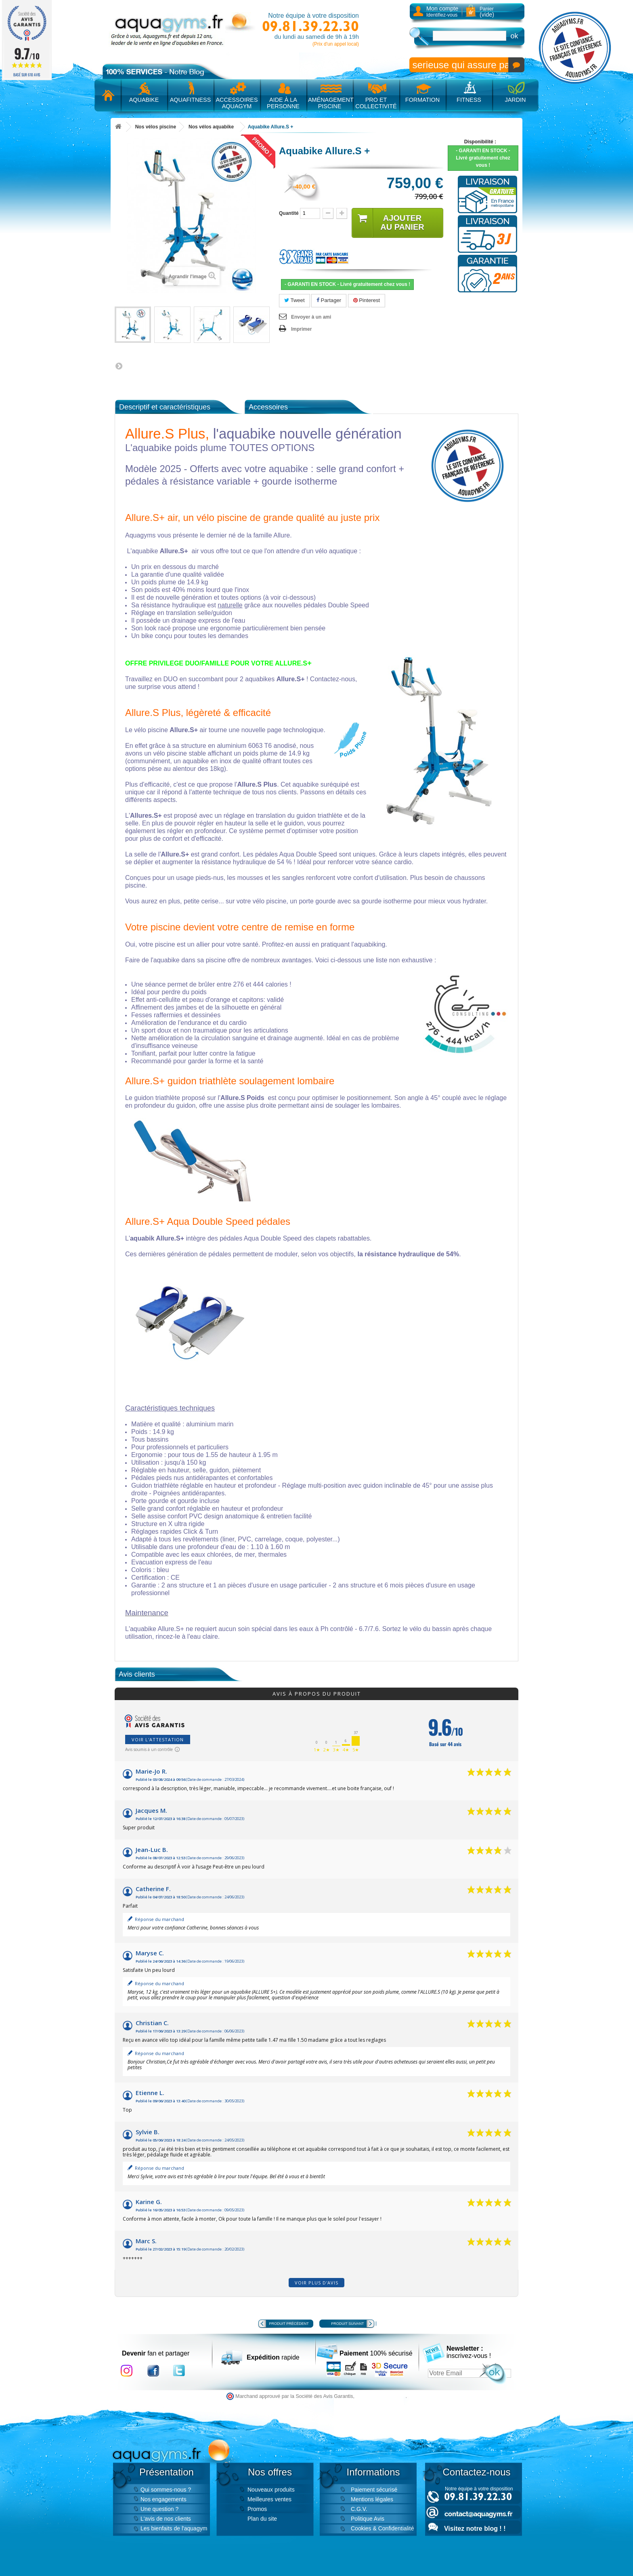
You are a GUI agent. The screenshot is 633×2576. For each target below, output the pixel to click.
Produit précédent (289, 2324)
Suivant (119, 366)
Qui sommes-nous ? (165, 2489)
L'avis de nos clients (165, 2518)
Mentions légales (372, 2499)
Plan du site (262, 2518)
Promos (257, 2509)
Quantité (289, 213)
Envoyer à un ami (311, 317)
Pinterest (366, 300)
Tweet (294, 300)
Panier (487, 12)
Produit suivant (347, 2324)
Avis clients (137, 1674)
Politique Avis (367, 2518)
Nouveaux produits (271, 2489)
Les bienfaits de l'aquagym (173, 2528)
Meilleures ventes (269, 2499)
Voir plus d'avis (316, 2283)
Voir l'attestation (158, 1739)
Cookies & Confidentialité (382, 2528)
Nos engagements (163, 2499)
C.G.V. (359, 2509)
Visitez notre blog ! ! (474, 2528)
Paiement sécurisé (374, 2489)
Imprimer (301, 329)
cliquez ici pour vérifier (381, 2396)
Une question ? (159, 2509)
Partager (328, 300)
